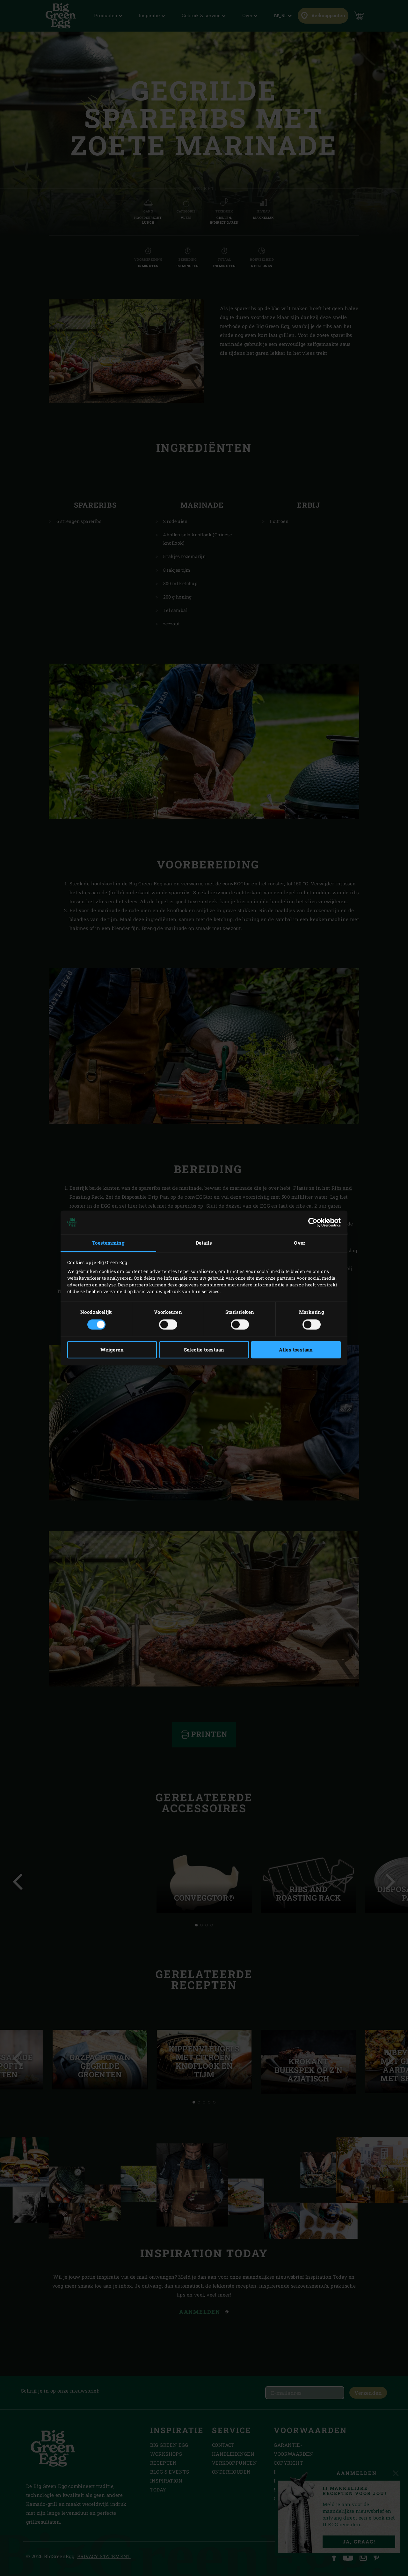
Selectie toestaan (204, 1350)
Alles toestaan (296, 1350)
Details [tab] (204, 1243)
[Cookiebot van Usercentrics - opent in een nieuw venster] (313, 1222)
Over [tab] (299, 1243)
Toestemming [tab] (108, 1243)
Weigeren (112, 1350)
